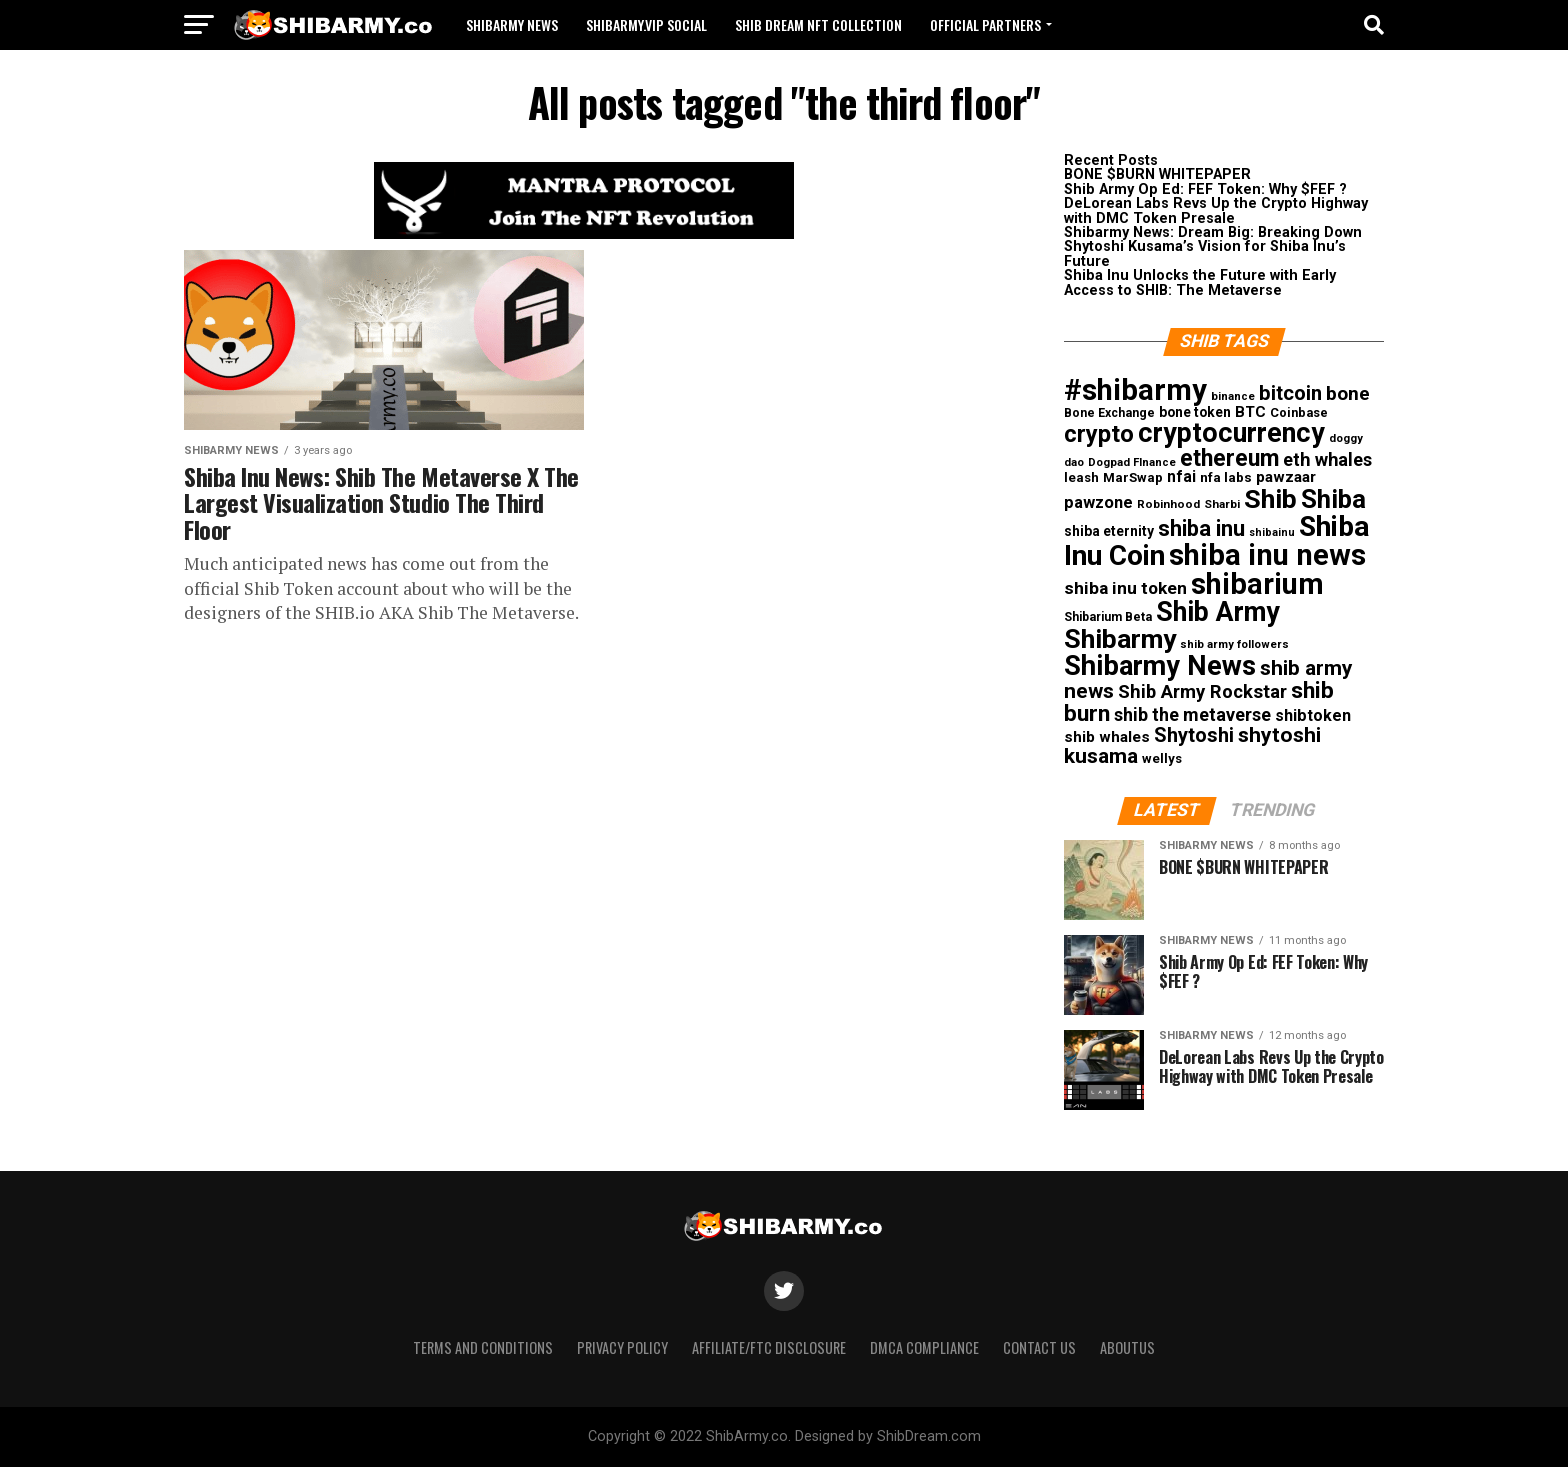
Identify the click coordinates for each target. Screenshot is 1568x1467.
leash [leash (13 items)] (1081, 477)
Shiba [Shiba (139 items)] (1333, 499)
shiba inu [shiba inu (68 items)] (1201, 528)
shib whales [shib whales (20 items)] (1107, 737)
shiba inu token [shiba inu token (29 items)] (1125, 588)
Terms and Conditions (483, 1347)
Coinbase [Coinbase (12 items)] (1299, 412)
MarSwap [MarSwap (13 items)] (1133, 477)
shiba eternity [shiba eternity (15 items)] (1109, 531)
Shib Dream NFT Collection (818, 24)
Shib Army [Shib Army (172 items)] (1218, 612)
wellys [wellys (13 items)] (1162, 758)
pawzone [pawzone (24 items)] (1098, 502)
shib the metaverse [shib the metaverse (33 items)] (1192, 714)
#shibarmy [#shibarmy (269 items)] (1135, 390)
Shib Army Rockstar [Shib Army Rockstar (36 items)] (1202, 692)
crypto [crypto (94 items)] (1099, 434)
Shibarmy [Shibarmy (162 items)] (1120, 638)
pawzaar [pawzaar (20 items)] (1286, 477)
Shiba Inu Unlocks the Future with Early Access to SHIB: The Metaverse (1200, 282)
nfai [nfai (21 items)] (1181, 477)
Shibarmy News (512, 24)
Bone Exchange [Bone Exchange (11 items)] (1109, 413)
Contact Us (1039, 1347)
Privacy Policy (622, 1347)
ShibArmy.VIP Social (646, 24)
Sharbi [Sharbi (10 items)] (1222, 504)
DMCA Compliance (924, 1347)
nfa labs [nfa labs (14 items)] (1226, 477)
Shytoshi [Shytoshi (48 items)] (1194, 735)
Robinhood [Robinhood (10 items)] (1168, 504)
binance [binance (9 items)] (1233, 396)
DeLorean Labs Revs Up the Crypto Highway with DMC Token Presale (1216, 210)
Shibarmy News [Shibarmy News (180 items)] (1160, 666)
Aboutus (1127, 1347)
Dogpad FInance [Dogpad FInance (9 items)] (1132, 462)
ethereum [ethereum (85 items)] (1229, 458)
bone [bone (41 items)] (1348, 393)
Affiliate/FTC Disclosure (769, 1347)
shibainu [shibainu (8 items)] (1272, 532)
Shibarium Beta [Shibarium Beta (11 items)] (1108, 617)
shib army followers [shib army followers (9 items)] (1234, 644)
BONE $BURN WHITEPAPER (1157, 174)
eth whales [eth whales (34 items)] (1327, 459)
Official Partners (985, 24)
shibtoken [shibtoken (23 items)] (1313, 715)
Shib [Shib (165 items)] (1270, 499)
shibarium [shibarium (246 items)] (1257, 584)
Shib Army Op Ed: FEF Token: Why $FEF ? (1205, 189)
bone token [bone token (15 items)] (1195, 412)
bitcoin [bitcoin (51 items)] (1290, 393)
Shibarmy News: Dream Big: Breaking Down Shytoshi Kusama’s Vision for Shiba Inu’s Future (1213, 247)
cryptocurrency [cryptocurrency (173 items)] (1231, 433)
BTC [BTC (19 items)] (1250, 412)
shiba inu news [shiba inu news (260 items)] (1267, 555)
